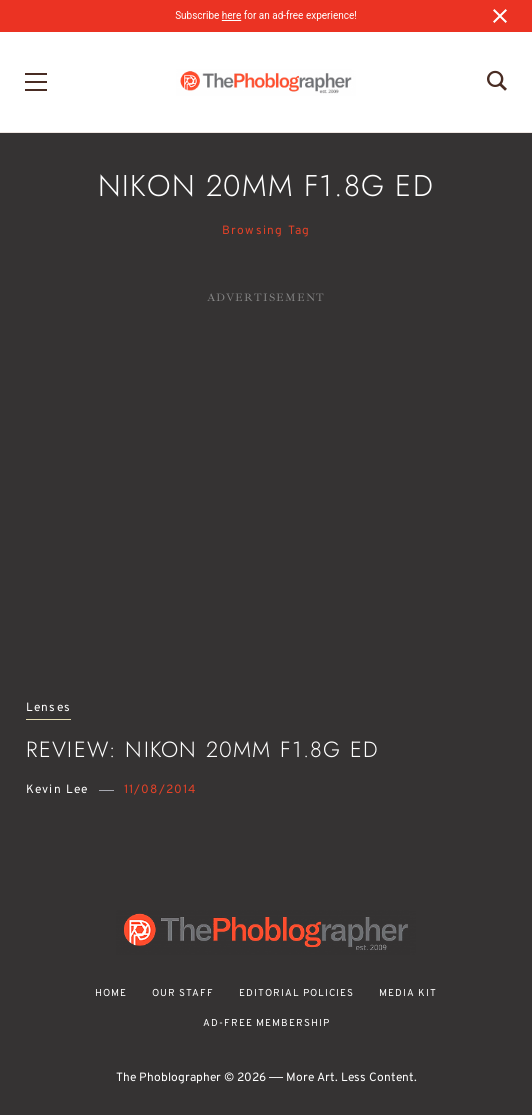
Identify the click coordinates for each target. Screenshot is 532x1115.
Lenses (48, 708)
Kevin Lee (57, 790)
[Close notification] (500, 16)
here (231, 15)
